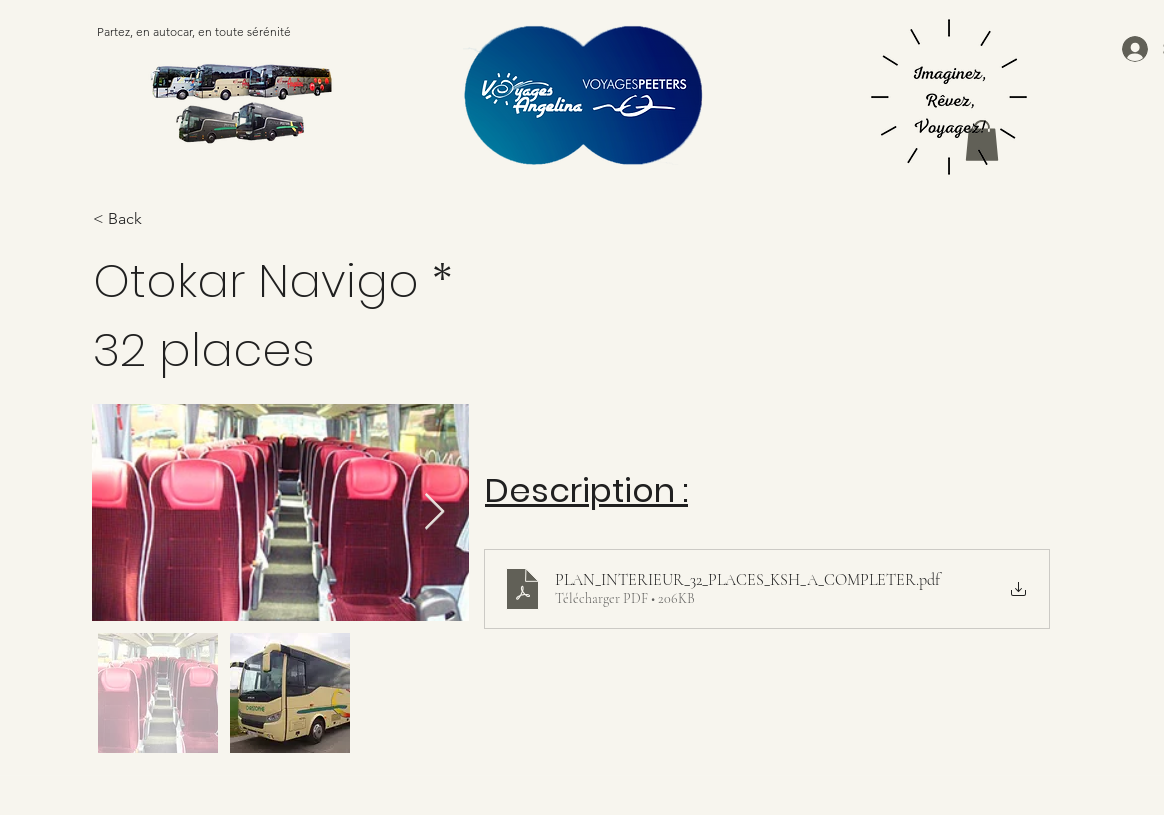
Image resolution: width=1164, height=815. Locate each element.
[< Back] (194, 220)
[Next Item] (434, 512)
